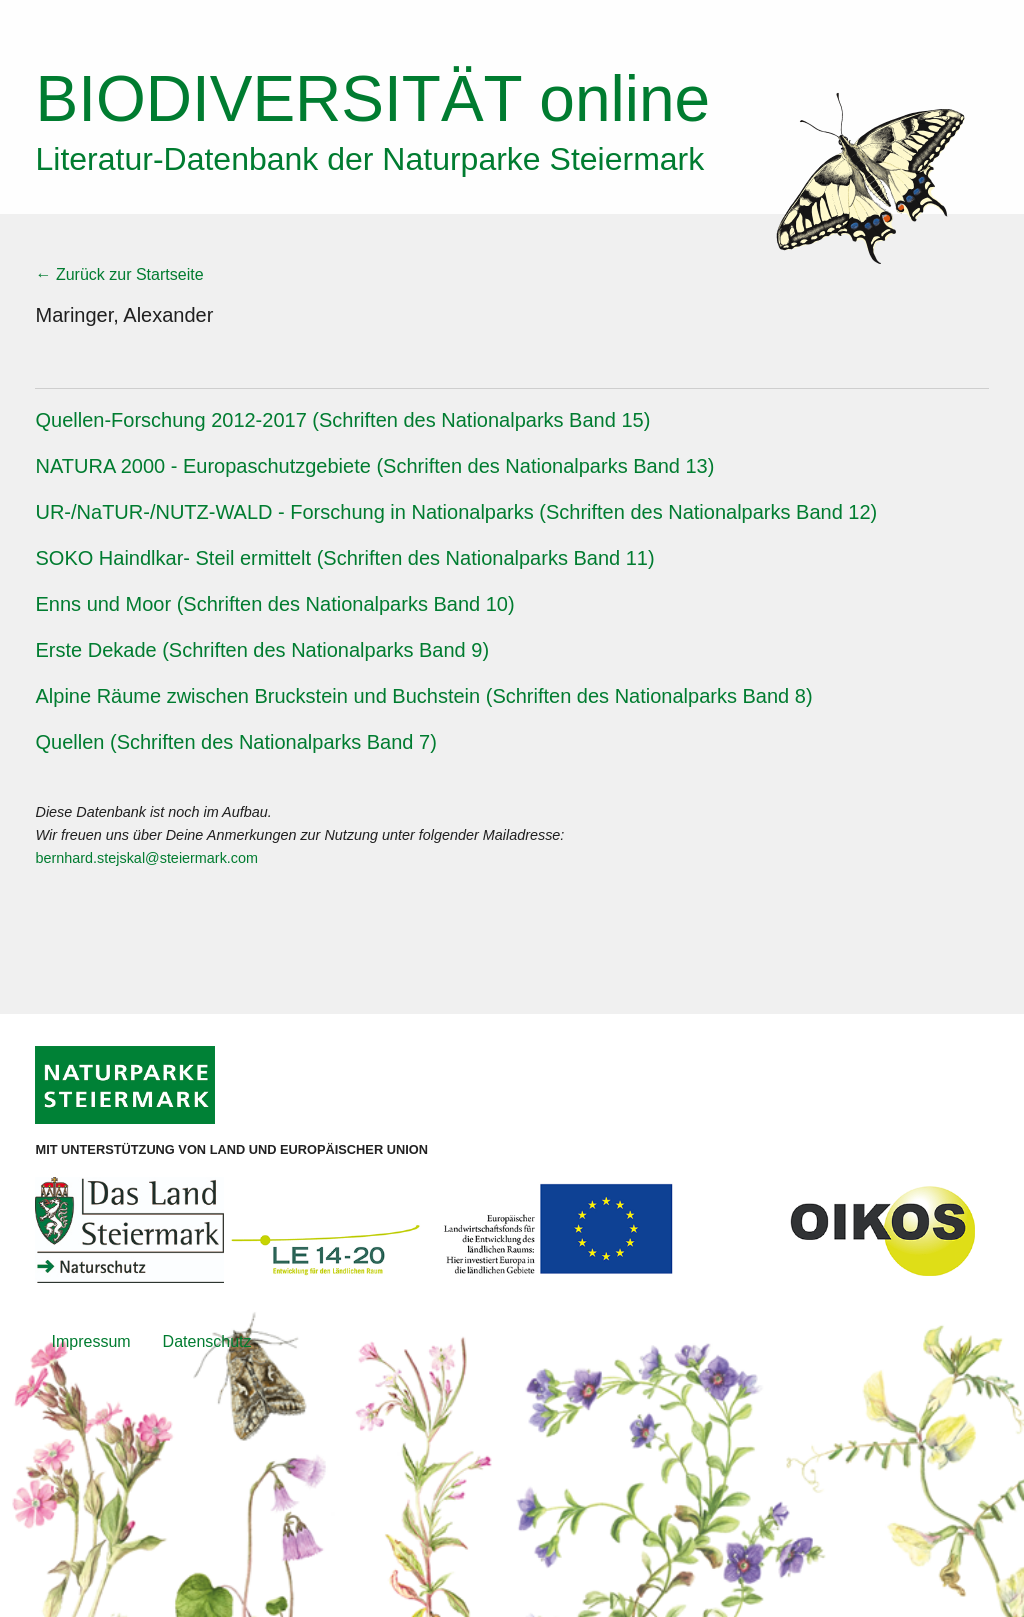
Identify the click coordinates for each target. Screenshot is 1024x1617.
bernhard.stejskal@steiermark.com (146, 858)
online (372, 99)
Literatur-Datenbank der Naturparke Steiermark (369, 159)
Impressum (90, 1341)
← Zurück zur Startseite (119, 274)
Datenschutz (207, 1341)
